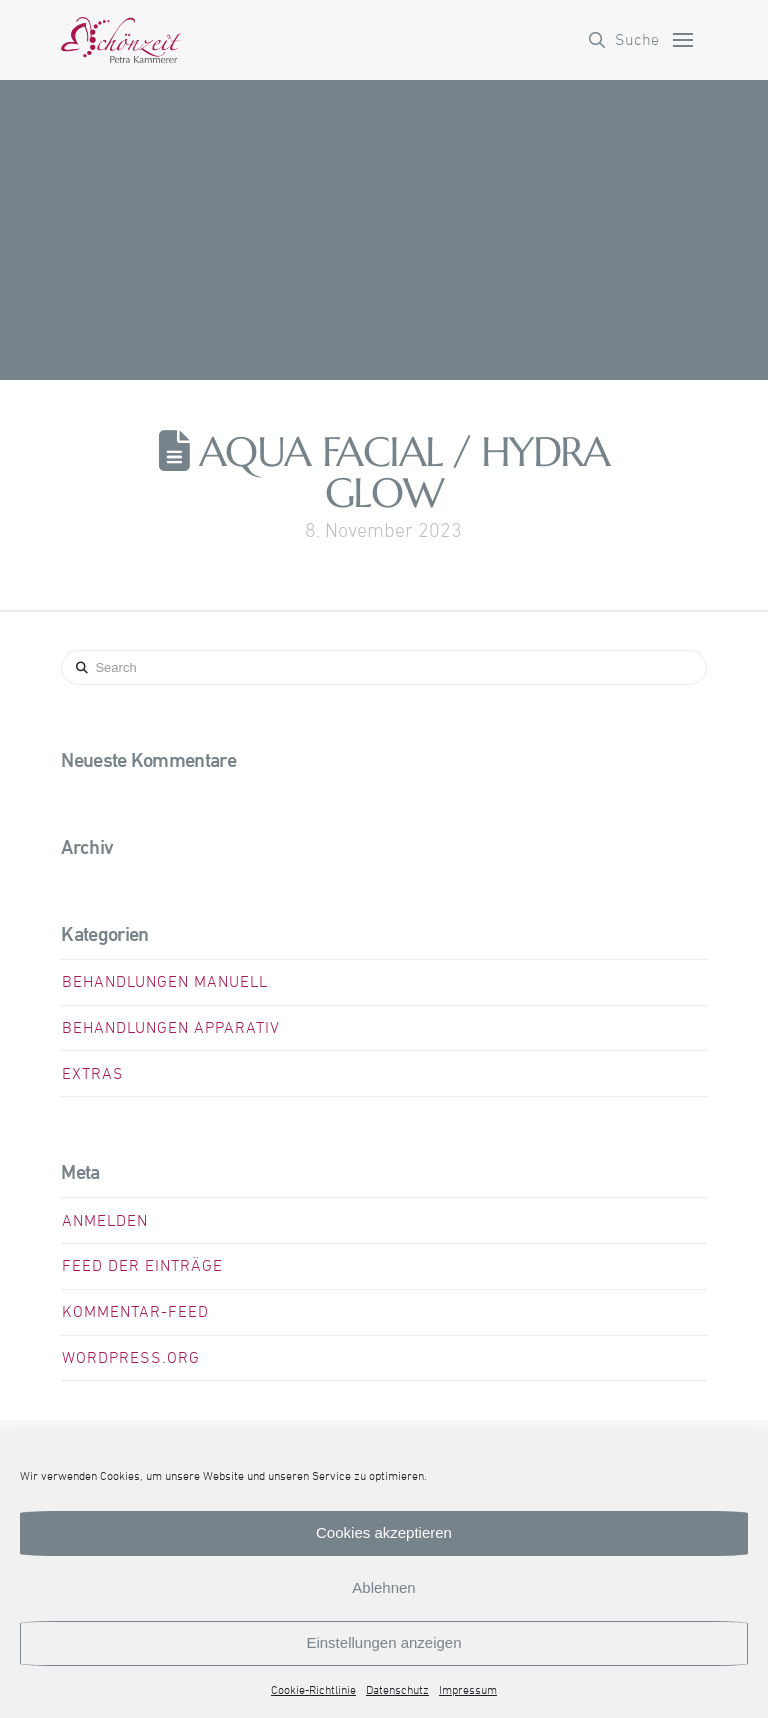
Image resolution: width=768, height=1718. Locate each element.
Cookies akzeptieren (384, 1532)
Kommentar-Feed (135, 1312)
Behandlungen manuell (165, 982)
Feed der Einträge (142, 1266)
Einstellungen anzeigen (383, 1642)
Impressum (468, 1691)
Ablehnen (383, 1587)
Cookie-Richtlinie (313, 1691)
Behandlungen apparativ (171, 1028)
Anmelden (105, 1221)
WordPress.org (131, 1358)
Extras (93, 1074)
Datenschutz (397, 1691)
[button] (624, 40)
